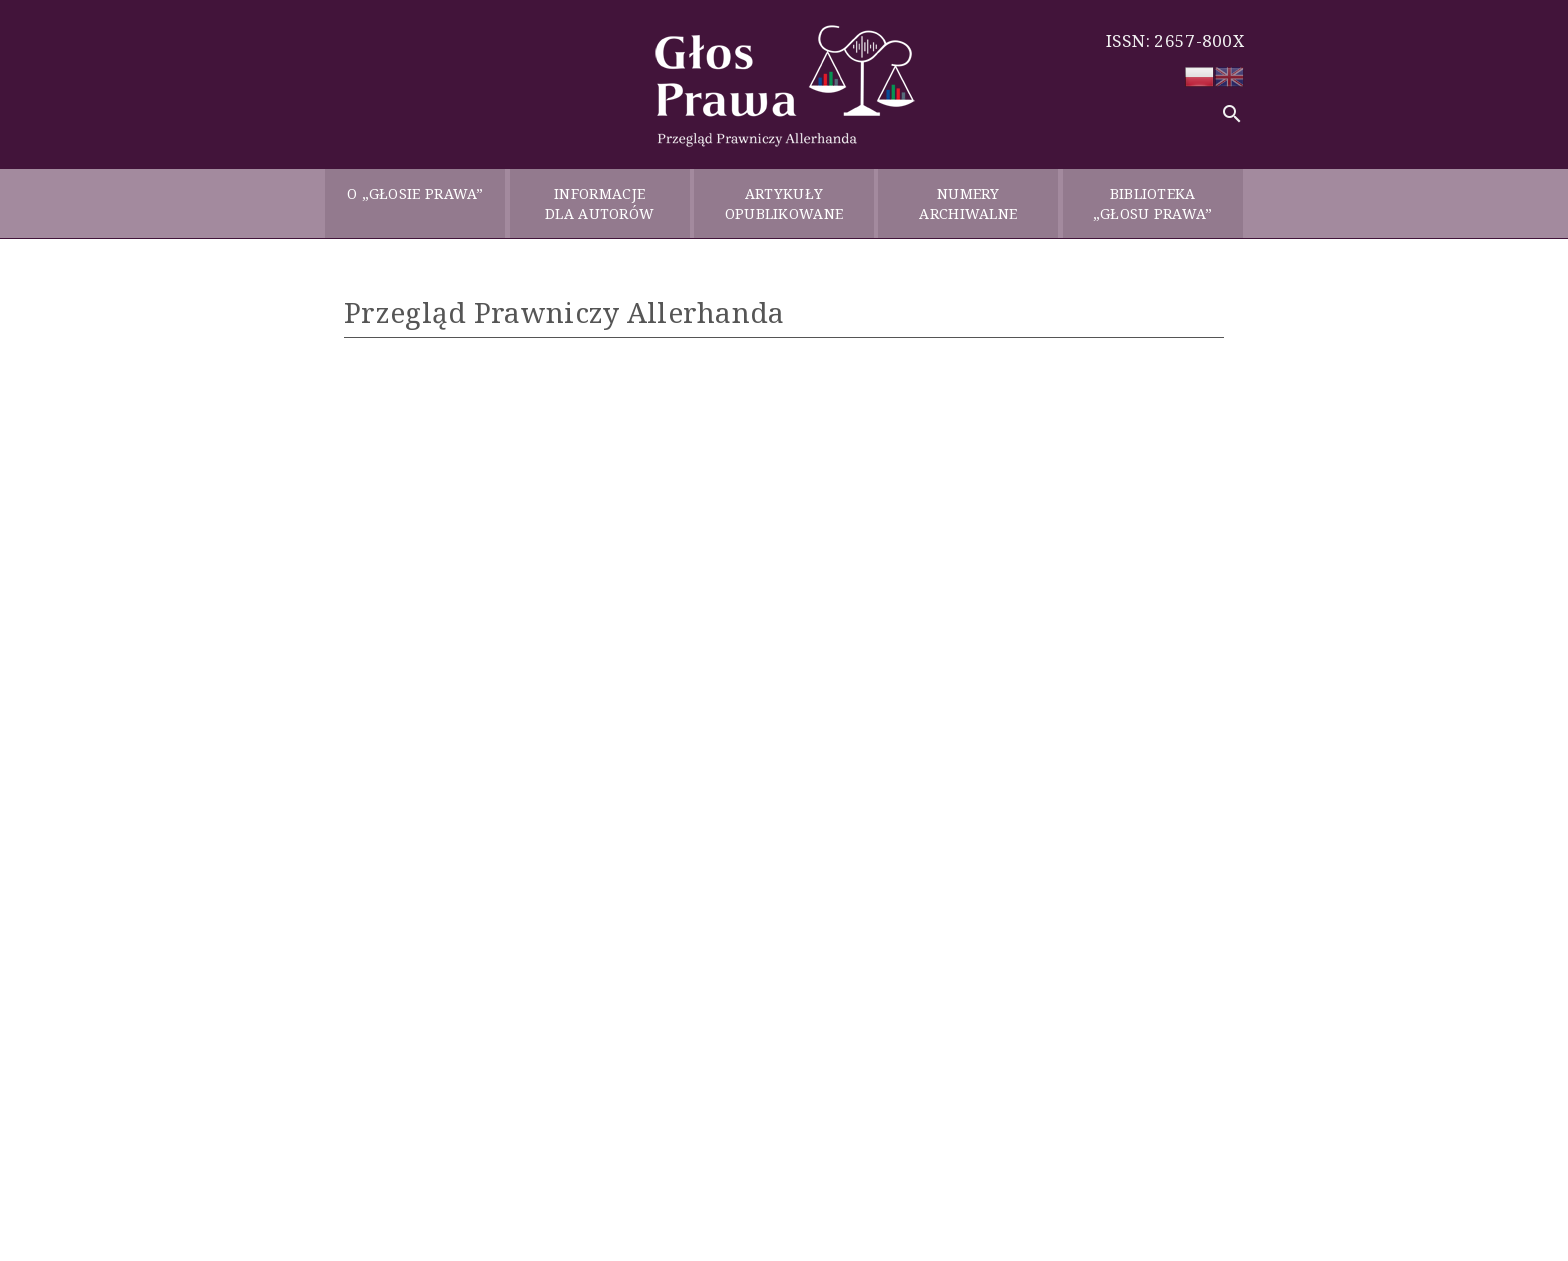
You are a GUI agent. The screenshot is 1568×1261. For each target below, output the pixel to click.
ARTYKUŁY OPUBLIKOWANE (784, 203)
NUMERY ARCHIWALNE (968, 203)
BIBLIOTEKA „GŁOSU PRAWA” (1153, 203)
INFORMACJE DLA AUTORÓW (599, 203)
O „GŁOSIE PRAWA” (415, 203)
